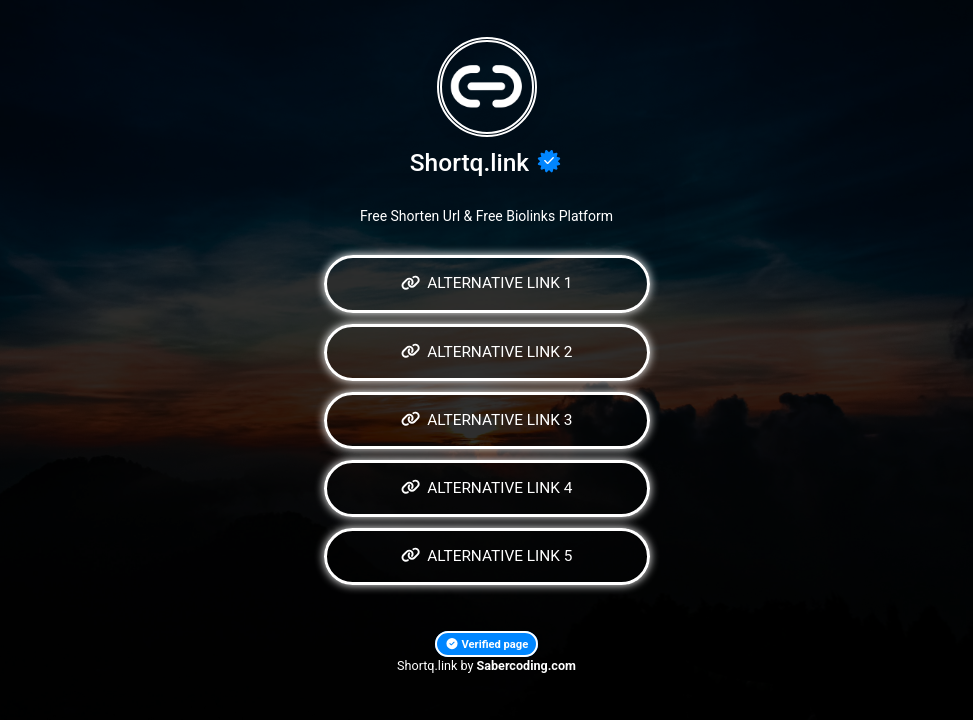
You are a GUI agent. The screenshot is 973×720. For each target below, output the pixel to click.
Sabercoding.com (526, 665)
